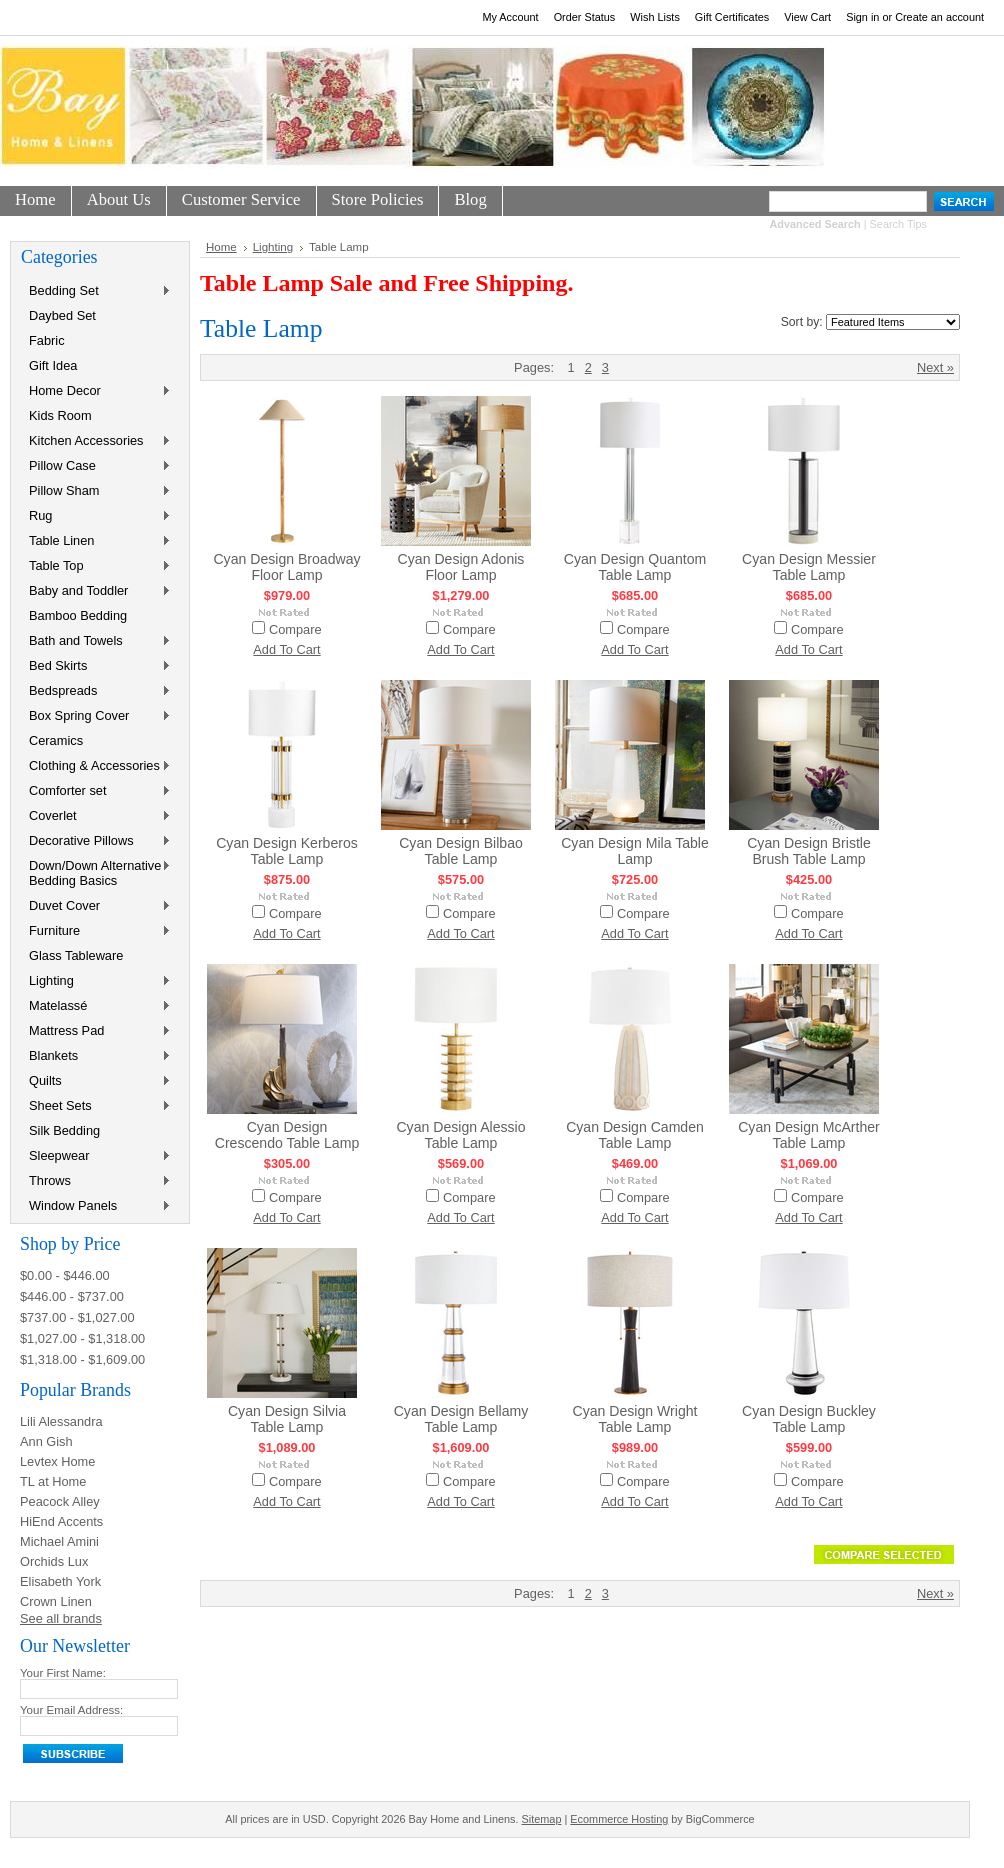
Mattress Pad (96, 1031)
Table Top (96, 566)
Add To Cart (286, 649)
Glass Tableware (76, 955)
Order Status (585, 17)
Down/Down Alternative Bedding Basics (96, 873)
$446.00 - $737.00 (72, 1296)
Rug (96, 516)
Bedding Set (96, 291)
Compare (295, 629)
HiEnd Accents (61, 1521)
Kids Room (60, 415)
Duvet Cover (96, 906)
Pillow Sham (96, 491)
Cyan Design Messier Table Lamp (809, 567)
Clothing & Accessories (96, 766)
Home (221, 247)
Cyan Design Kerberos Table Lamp (287, 851)
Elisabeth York (60, 1581)
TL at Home (53, 1481)
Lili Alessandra (61, 1421)
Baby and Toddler (96, 591)
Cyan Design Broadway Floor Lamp (286, 567)
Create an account (939, 17)
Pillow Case (96, 466)
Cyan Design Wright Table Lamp (635, 1419)
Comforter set (96, 791)
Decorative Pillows (96, 841)
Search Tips (898, 224)
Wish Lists (655, 17)
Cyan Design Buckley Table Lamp (809, 1419)
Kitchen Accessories (96, 441)
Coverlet (96, 816)
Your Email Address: (71, 1710)
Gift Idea (53, 365)
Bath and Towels (96, 641)
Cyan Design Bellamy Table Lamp (461, 1419)
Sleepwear (96, 1156)
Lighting (96, 981)
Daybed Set (62, 315)
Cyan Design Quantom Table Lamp (635, 567)
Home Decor (96, 391)
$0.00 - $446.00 (65, 1275)
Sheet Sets (96, 1106)
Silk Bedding (64, 1130)
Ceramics (56, 740)
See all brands (61, 1618)
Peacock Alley (60, 1501)
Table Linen (96, 541)
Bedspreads (96, 691)
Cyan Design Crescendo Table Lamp (287, 1135)
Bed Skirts (96, 666)
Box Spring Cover (96, 716)
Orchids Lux (54, 1561)
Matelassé (96, 1006)
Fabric (47, 340)
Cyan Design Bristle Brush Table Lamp (809, 851)
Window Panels (96, 1206)
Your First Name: (63, 1673)
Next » (935, 367)
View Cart (807, 17)
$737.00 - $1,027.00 (77, 1317)
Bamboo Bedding (78, 615)
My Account (510, 17)
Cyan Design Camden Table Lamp (635, 1135)
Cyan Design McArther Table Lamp (809, 1135)
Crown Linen (56, 1601)
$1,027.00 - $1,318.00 (82, 1338)
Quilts (96, 1081)
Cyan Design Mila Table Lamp (635, 851)
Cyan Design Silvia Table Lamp (287, 1419)
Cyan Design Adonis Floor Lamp (461, 567)
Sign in (862, 17)
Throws (96, 1181)
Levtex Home (57, 1461)
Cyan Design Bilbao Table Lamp (461, 851)
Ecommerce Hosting (619, 1819)
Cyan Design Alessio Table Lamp (460, 1135)
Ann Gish (46, 1441)
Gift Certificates (732, 17)
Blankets (96, 1056)
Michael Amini (59, 1541)
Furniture (96, 931)
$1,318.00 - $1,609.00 (82, 1359)
